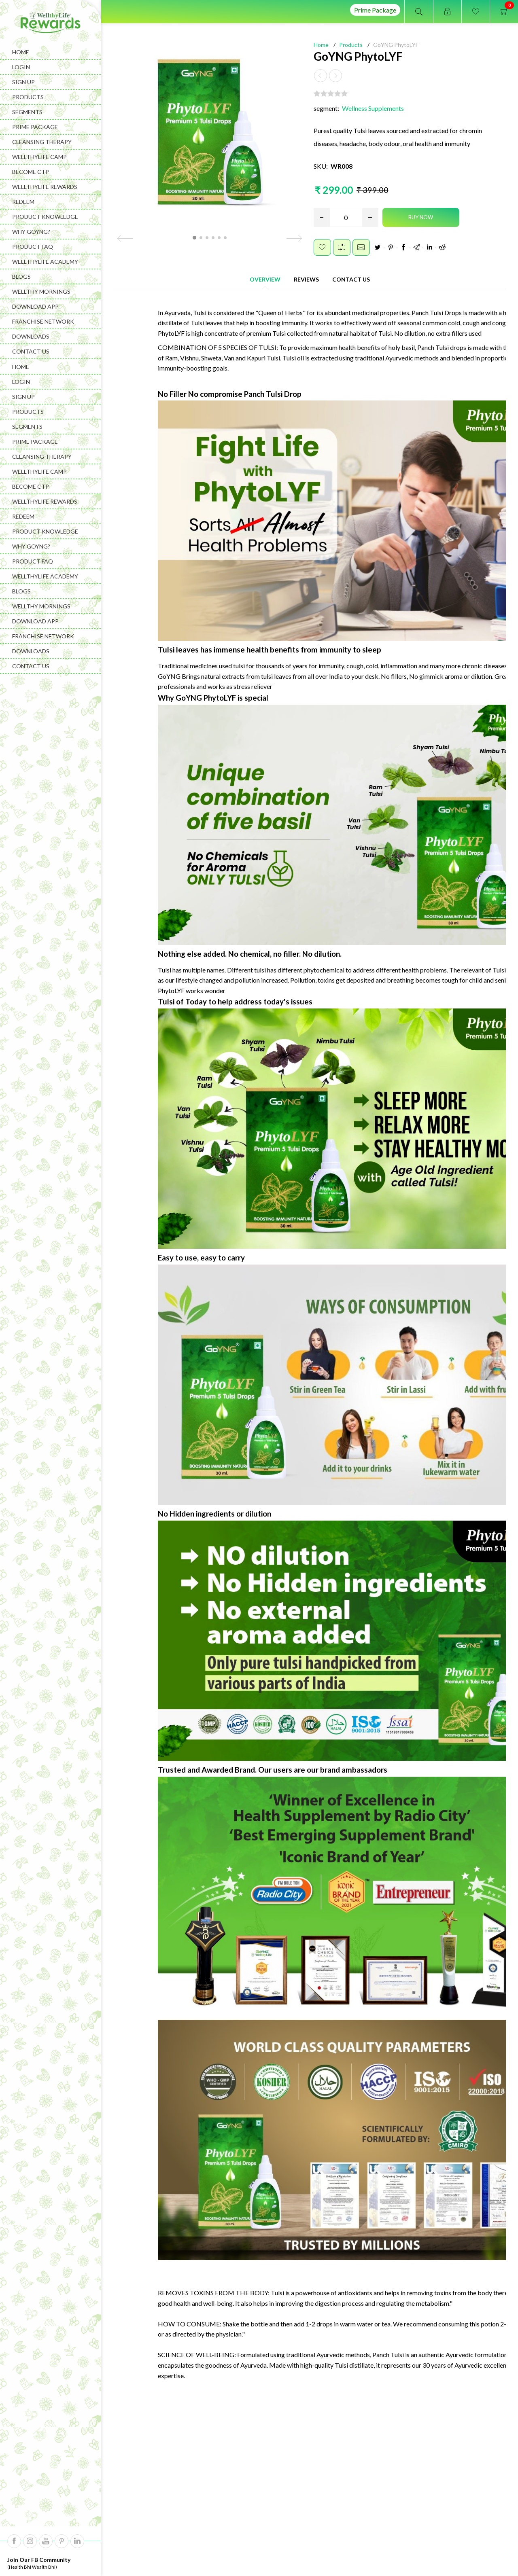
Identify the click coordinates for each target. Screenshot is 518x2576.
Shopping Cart (373, 2546)
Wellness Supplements (373, 106)
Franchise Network (43, 321)
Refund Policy (281, 2546)
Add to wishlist (322, 245)
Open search (419, 11)
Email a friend (361, 245)
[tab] (265, 277)
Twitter (377, 245)
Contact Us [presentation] (351, 277)
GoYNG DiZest (165, 2320)
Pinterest (390, 245)
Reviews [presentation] (306, 277)
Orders (327, 2546)
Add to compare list (341, 245)
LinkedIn (429, 245)
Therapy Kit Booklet (449, 2320)
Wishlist (421, 2546)
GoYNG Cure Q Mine (259, 2320)
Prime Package (375, 10)
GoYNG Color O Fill (354, 2320)
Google (416, 245)
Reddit (442, 245)
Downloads (30, 336)
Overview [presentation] (265, 277)
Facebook (403, 245)
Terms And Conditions (216, 2546)
